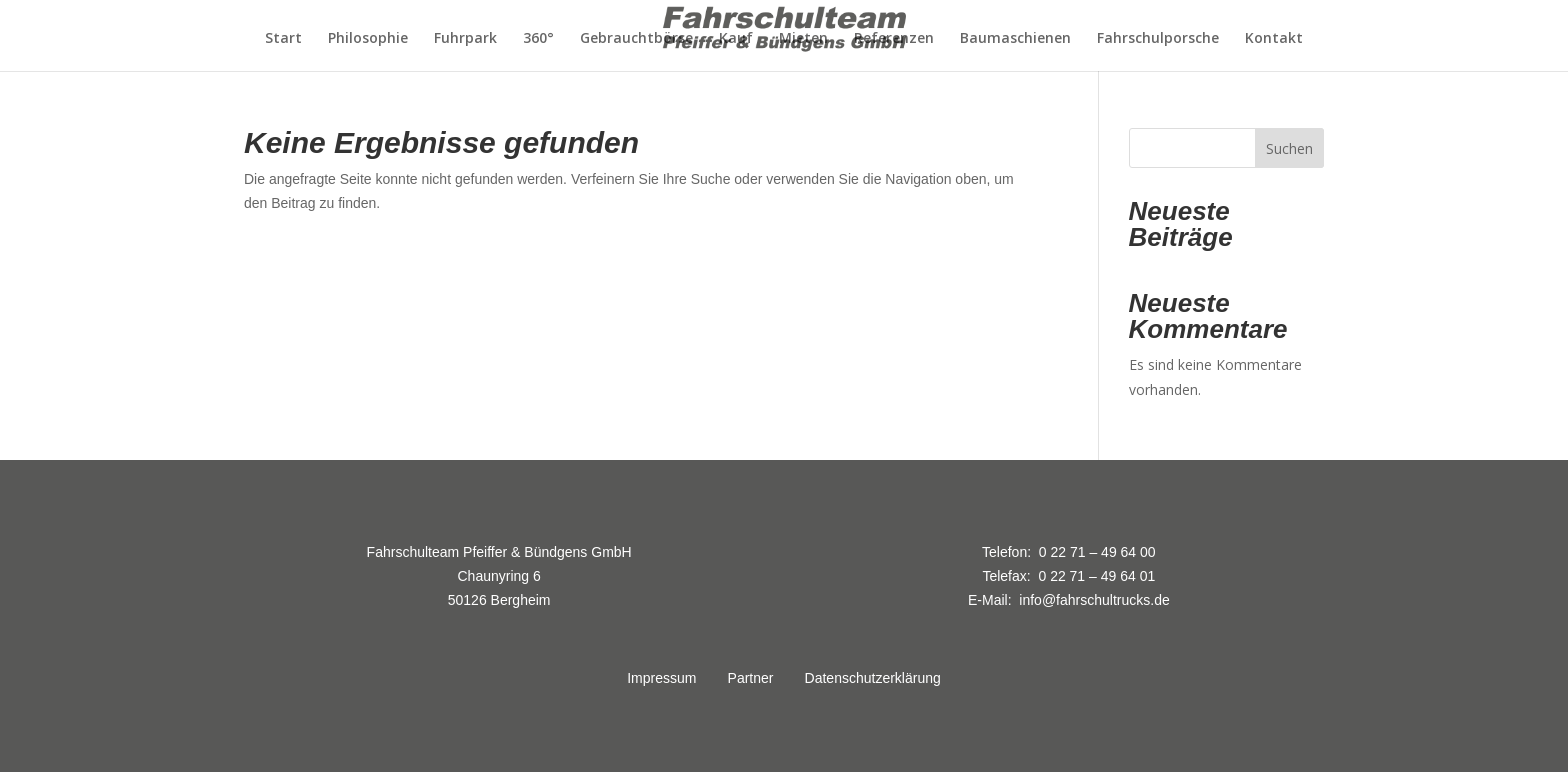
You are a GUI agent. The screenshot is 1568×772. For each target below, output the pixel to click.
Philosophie (368, 39)
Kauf (736, 39)
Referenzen (894, 39)
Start (283, 39)
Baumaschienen (1015, 39)
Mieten (803, 39)
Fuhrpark (465, 39)
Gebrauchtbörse (636, 39)
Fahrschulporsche (1158, 39)
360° (538, 39)
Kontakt (1274, 39)
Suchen (1289, 148)
